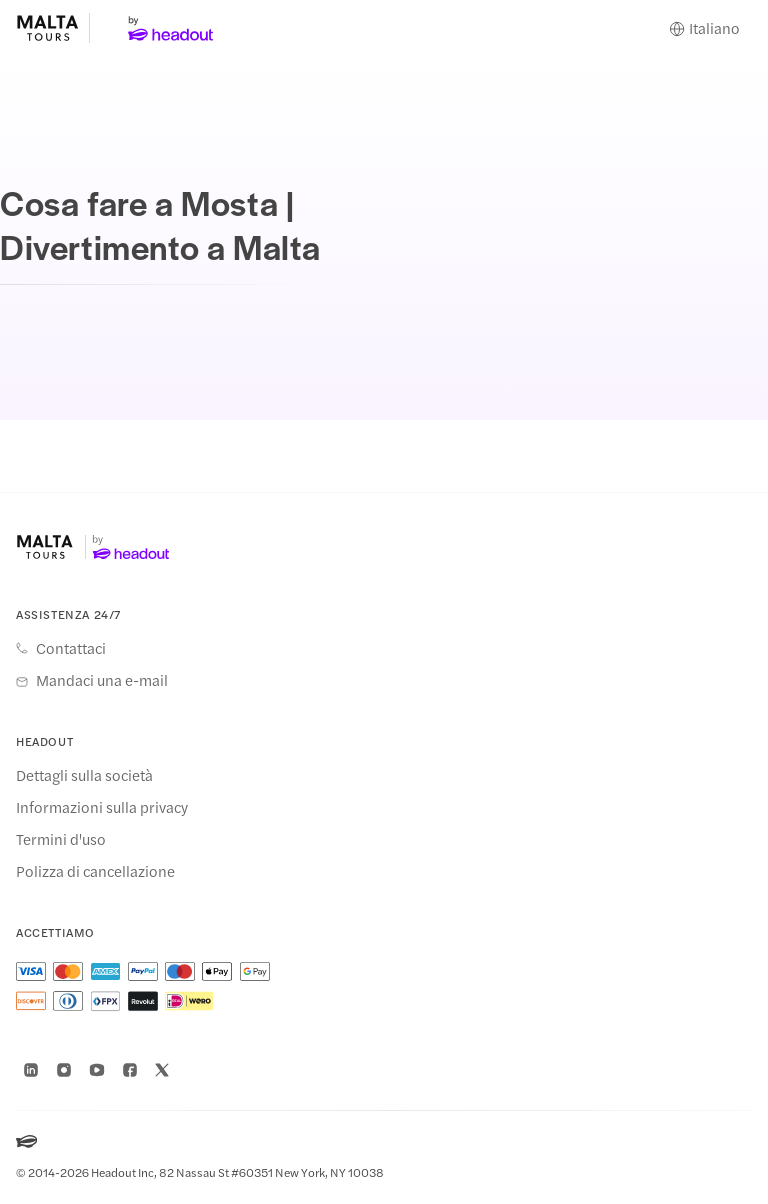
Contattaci (71, 648)
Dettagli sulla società (84, 775)
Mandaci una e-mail (102, 680)
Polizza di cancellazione (95, 871)
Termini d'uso (61, 839)
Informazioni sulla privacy (102, 807)
